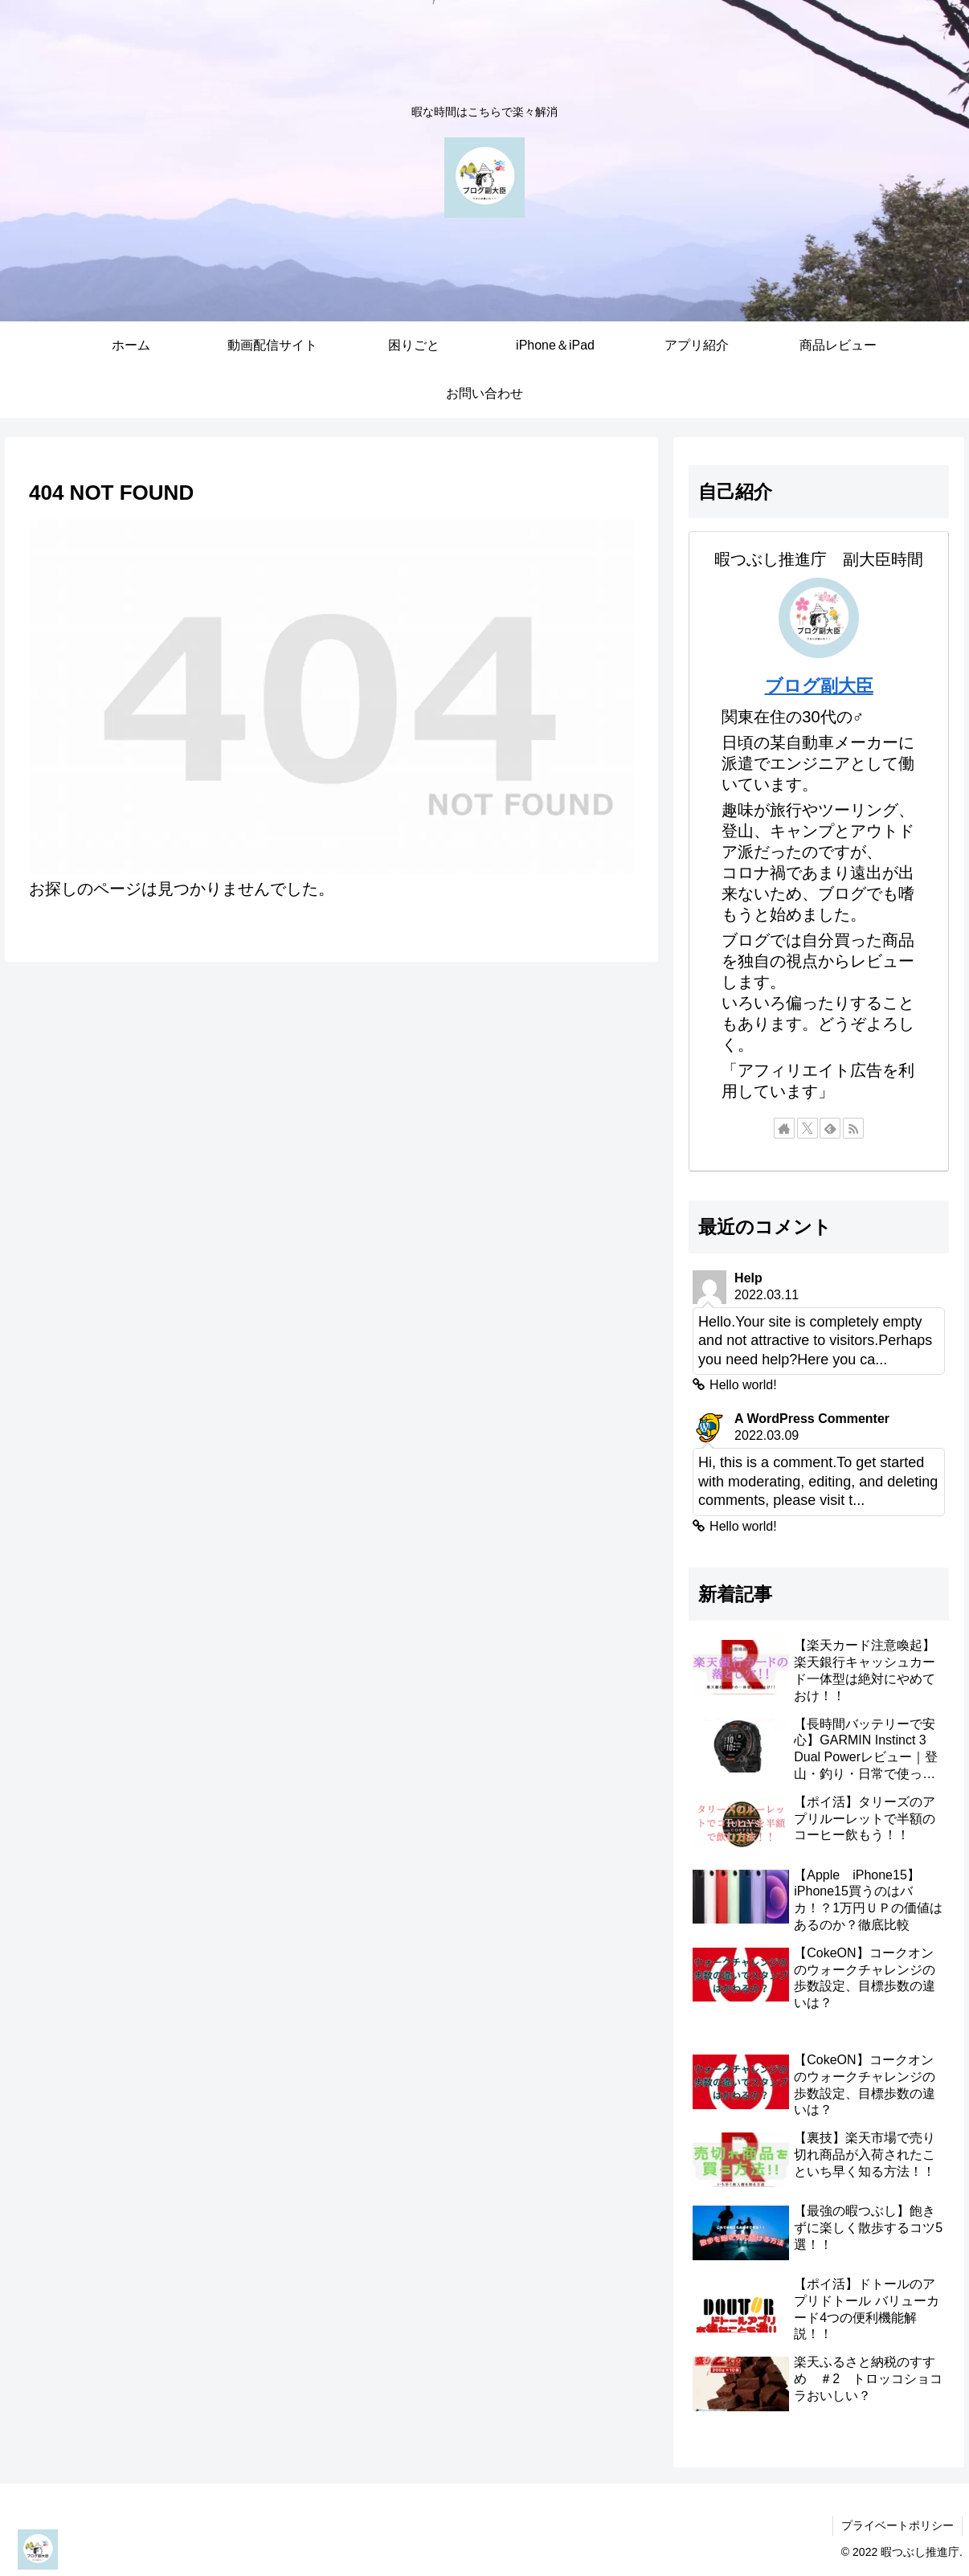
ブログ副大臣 (819, 686)
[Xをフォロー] (807, 1128)
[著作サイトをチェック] (784, 1128)
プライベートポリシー (897, 2525)
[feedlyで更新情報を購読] (830, 1128)
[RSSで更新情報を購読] (853, 1128)
